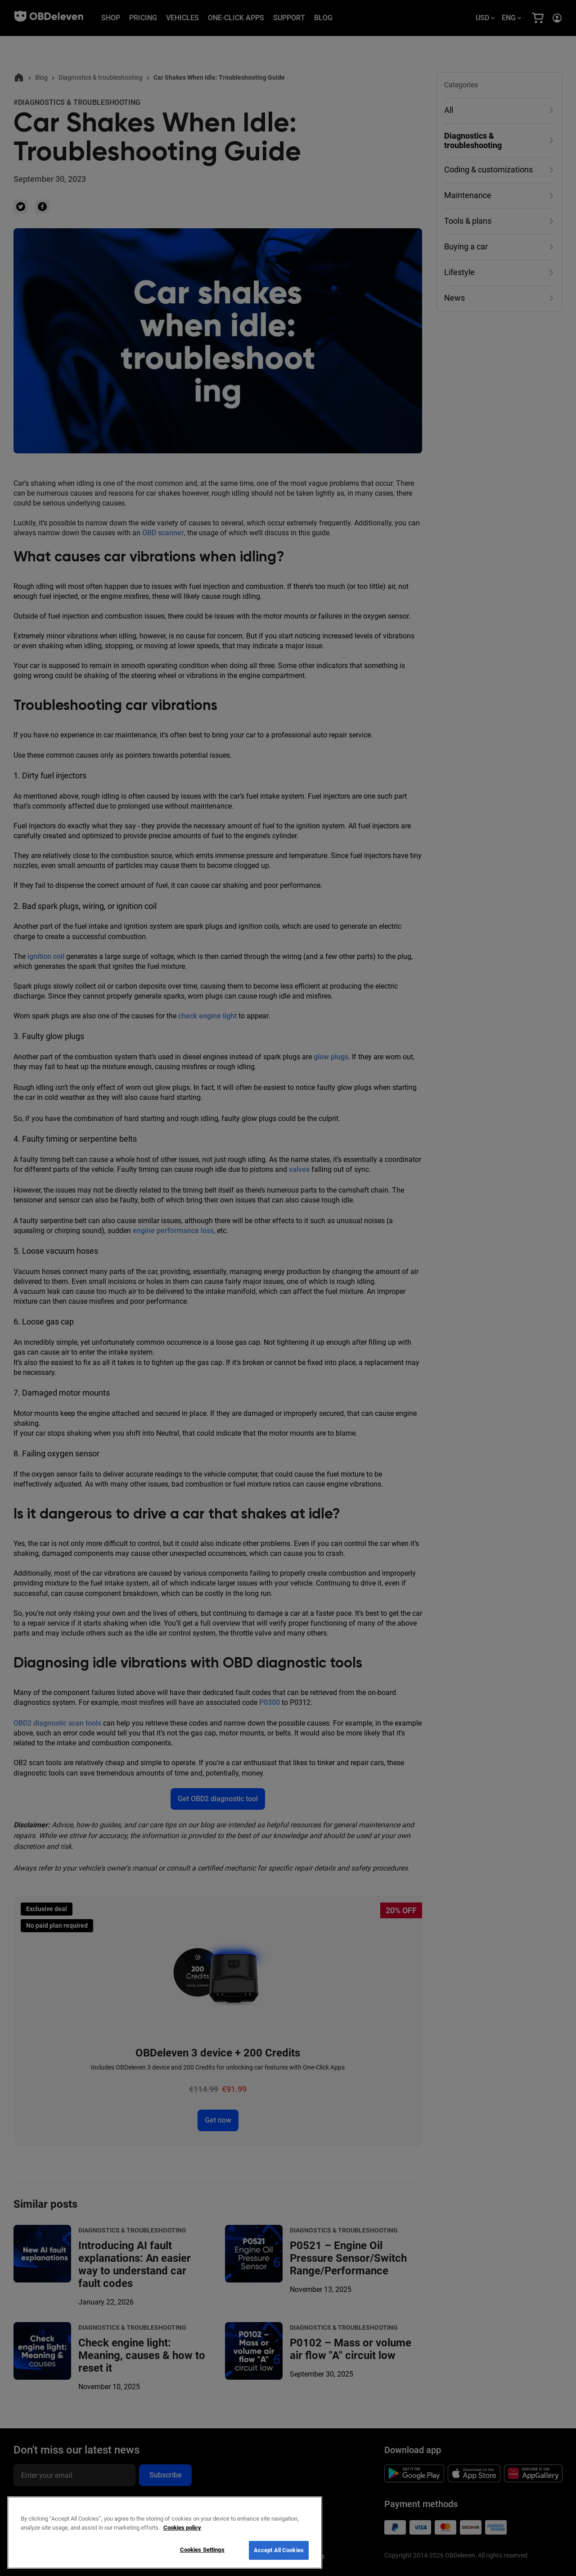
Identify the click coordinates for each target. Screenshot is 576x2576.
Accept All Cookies (279, 2550)
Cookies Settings (202, 2549)
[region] (164, 2532)
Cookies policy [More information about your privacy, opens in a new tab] (182, 2527)
